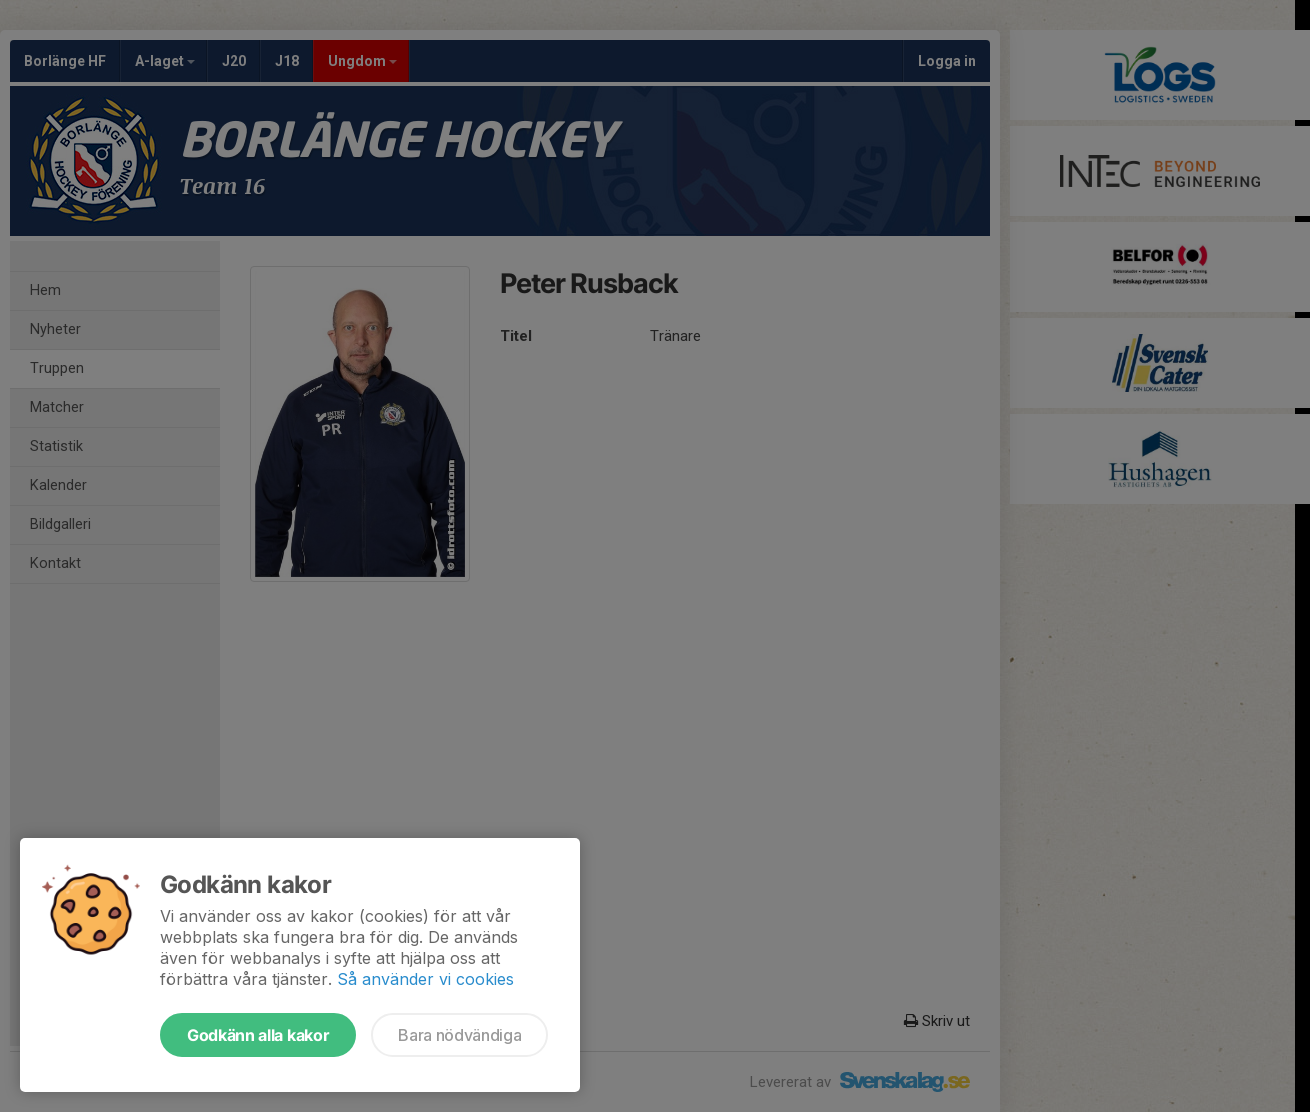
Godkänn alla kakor (258, 1035)
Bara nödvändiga (459, 1035)
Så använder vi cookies (425, 979)
